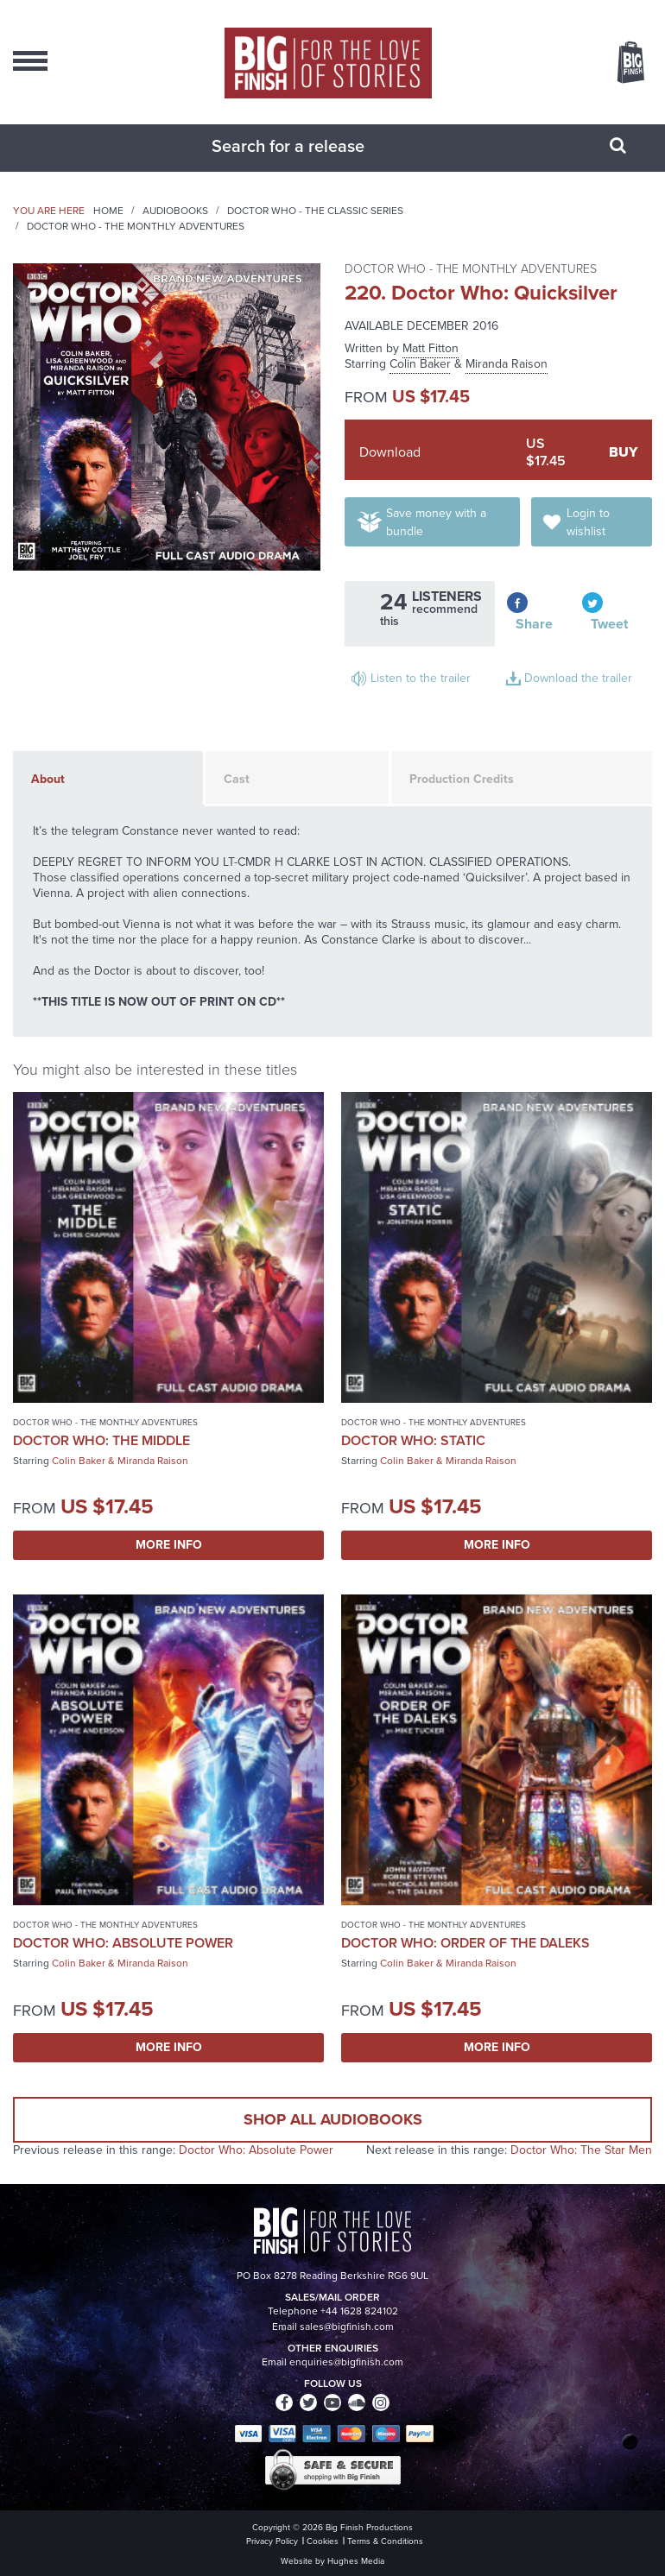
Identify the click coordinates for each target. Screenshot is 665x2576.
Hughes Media (355, 2560)
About (48, 779)
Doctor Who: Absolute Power (123, 1943)
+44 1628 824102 (359, 2311)
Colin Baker (420, 364)
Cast (237, 779)
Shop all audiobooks (333, 2119)
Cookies (323, 2541)
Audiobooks (175, 210)
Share (534, 624)
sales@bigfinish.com (347, 2326)
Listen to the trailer (420, 678)
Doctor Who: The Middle (101, 1440)
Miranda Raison (507, 364)
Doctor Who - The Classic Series (315, 210)
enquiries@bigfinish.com (346, 2362)
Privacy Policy (272, 2541)
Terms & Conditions (385, 2541)
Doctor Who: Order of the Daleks (465, 1943)
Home (108, 210)
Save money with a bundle (436, 522)
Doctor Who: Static (413, 1440)
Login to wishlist (588, 522)
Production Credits (461, 779)
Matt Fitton (430, 348)
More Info (169, 1545)
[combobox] (311, 145)
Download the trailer (578, 678)
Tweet (609, 624)
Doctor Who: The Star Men (581, 2150)
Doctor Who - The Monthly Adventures (135, 226)
